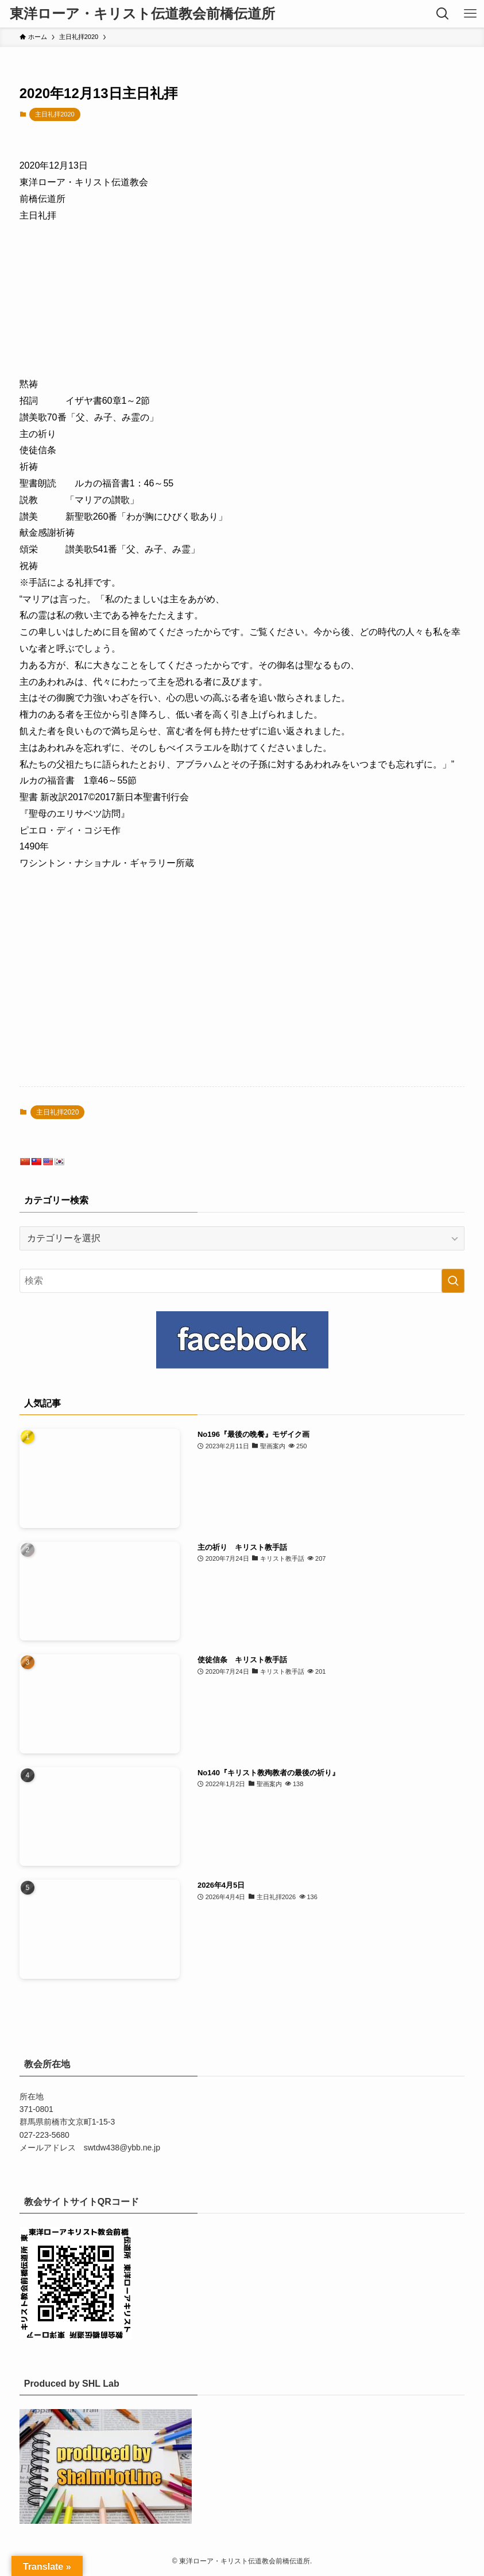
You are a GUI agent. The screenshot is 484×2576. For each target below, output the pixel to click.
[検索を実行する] (453, 1281)
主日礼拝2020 (54, 114)
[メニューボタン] (470, 14)
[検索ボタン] (442, 14)
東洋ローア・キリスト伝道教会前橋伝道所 (142, 14)
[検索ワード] (242, 1281)
